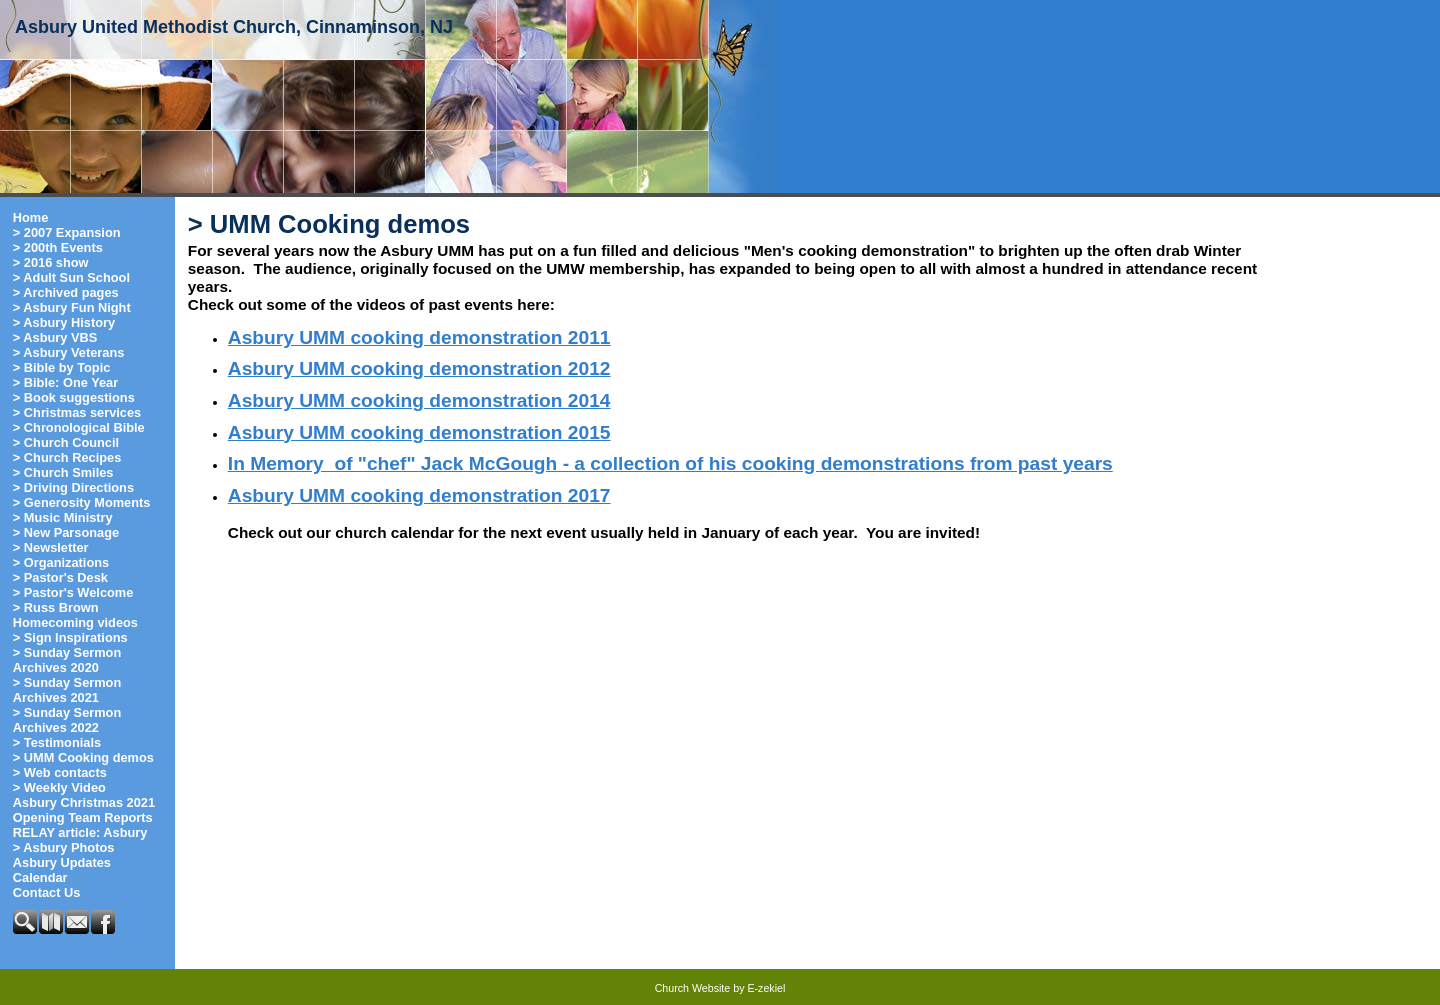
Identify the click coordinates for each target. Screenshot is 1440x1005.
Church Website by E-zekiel (720, 988)
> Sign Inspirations (70, 637)
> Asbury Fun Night (72, 307)
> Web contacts (60, 772)
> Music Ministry (63, 517)
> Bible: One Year (65, 382)
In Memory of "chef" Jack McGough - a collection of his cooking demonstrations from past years (670, 463)
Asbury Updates (62, 862)
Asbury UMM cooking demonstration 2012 (419, 368)
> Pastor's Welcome (73, 592)
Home (31, 217)
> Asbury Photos (64, 847)
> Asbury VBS (55, 337)
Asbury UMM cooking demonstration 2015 (419, 432)
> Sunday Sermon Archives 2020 (67, 660)
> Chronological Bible (79, 427)
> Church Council (66, 442)
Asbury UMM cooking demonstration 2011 (419, 337)
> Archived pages (66, 292)
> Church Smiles (63, 472)
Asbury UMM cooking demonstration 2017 (419, 495)
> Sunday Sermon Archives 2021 (67, 690)
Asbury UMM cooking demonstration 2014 (419, 400)
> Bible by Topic (62, 367)
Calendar (40, 877)
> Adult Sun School (71, 277)
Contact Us (47, 892)
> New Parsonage (66, 532)
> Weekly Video (59, 787)
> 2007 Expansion (67, 232)
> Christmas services (77, 412)
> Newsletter (51, 547)
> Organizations (61, 562)
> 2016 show (51, 262)
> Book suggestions (74, 397)
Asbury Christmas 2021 (84, 802)
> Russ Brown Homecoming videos (75, 615)
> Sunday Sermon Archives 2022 (67, 720)
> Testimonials (57, 742)
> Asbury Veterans (69, 352)
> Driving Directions (73, 487)
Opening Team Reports (83, 817)
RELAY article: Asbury (80, 832)
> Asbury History (64, 322)
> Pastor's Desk (60, 577)
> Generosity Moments (82, 502)
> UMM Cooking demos (83, 757)
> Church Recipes (67, 457)
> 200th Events (58, 247)
